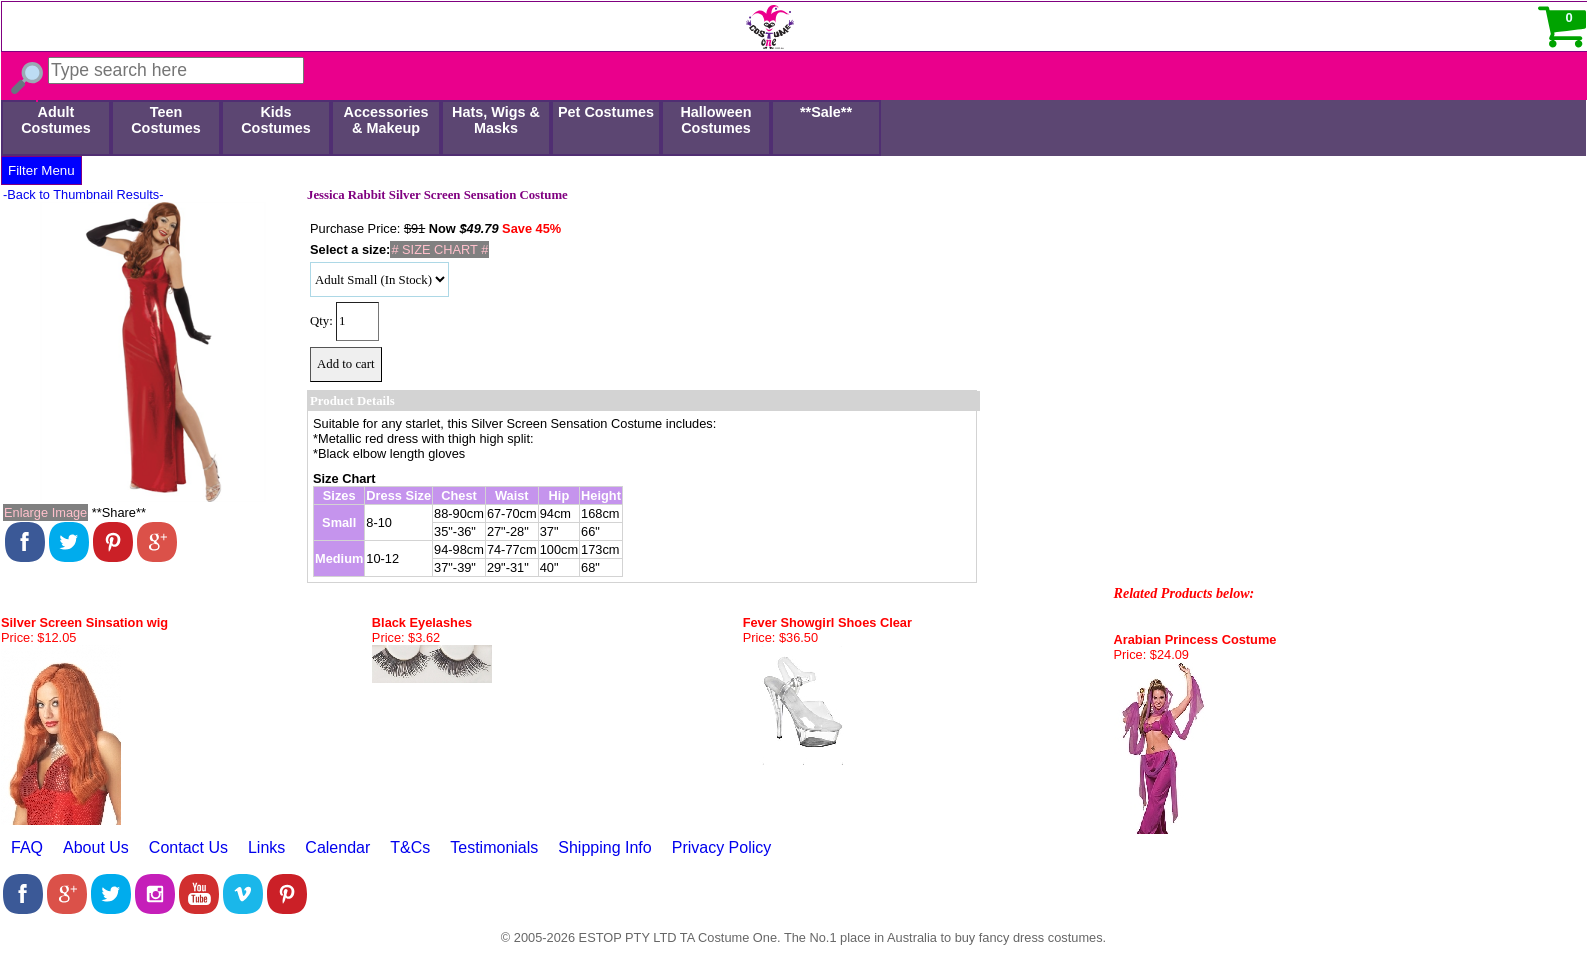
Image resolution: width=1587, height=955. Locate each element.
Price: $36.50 (780, 637)
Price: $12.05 (38, 637)
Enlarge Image (45, 512)
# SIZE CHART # (439, 249)
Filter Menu (41, 170)
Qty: (321, 321)
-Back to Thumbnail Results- (83, 194)
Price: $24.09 (1151, 654)
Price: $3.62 (406, 637)
